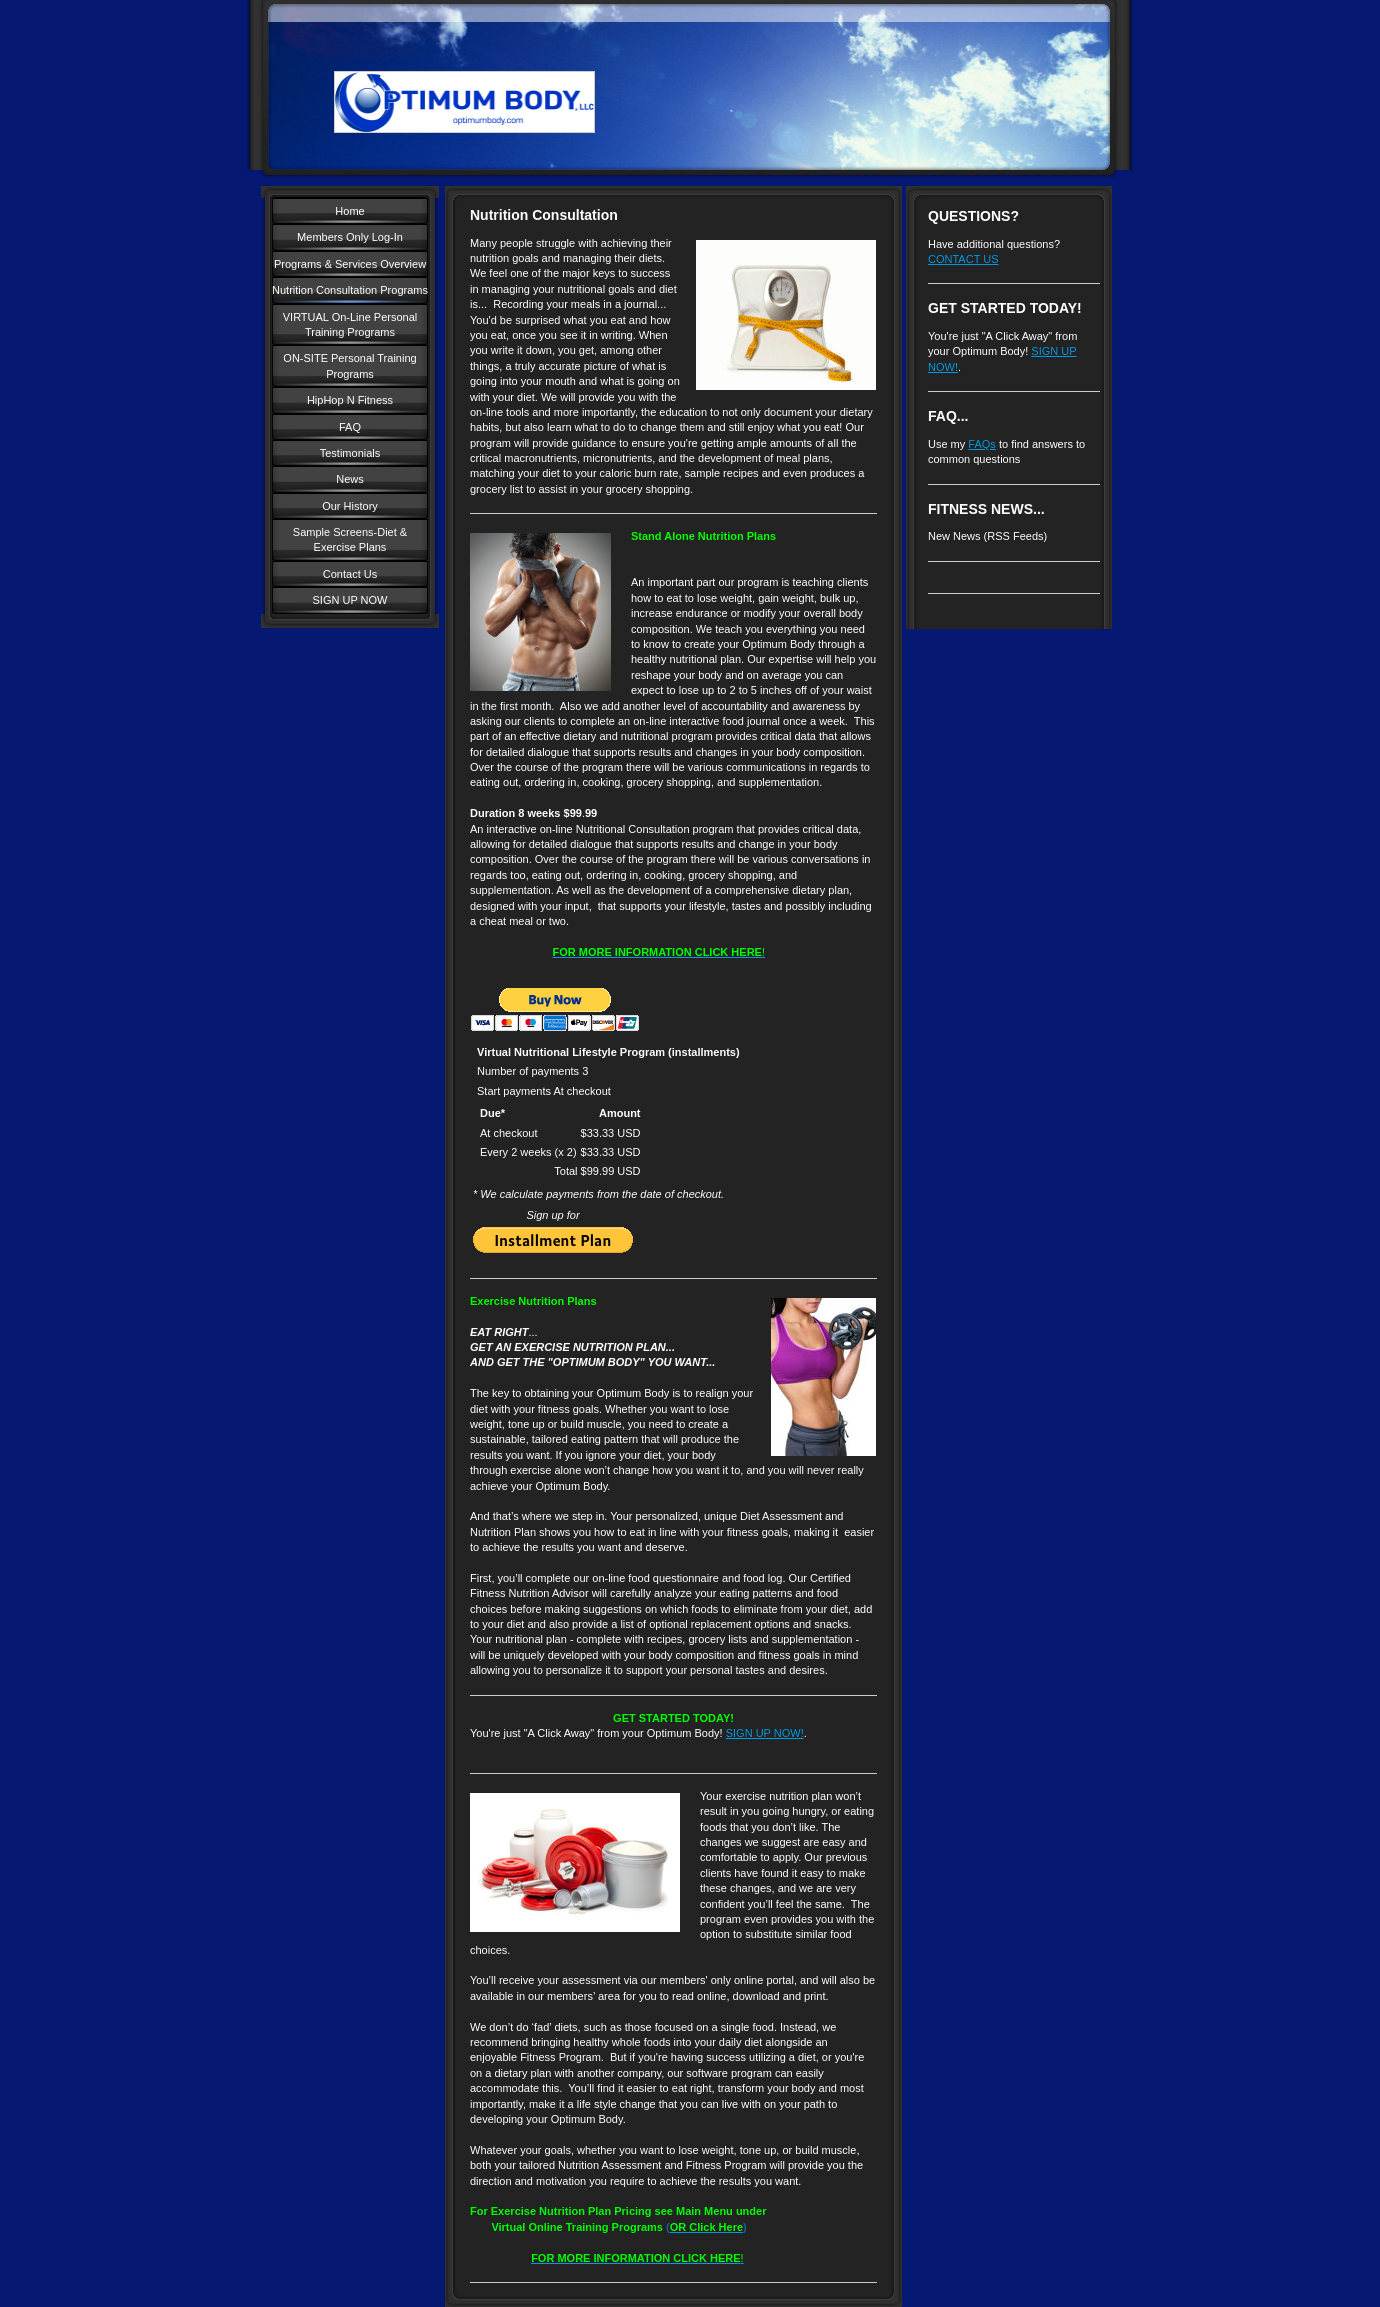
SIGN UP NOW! (765, 1733)
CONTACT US (963, 259)
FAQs (982, 444)
